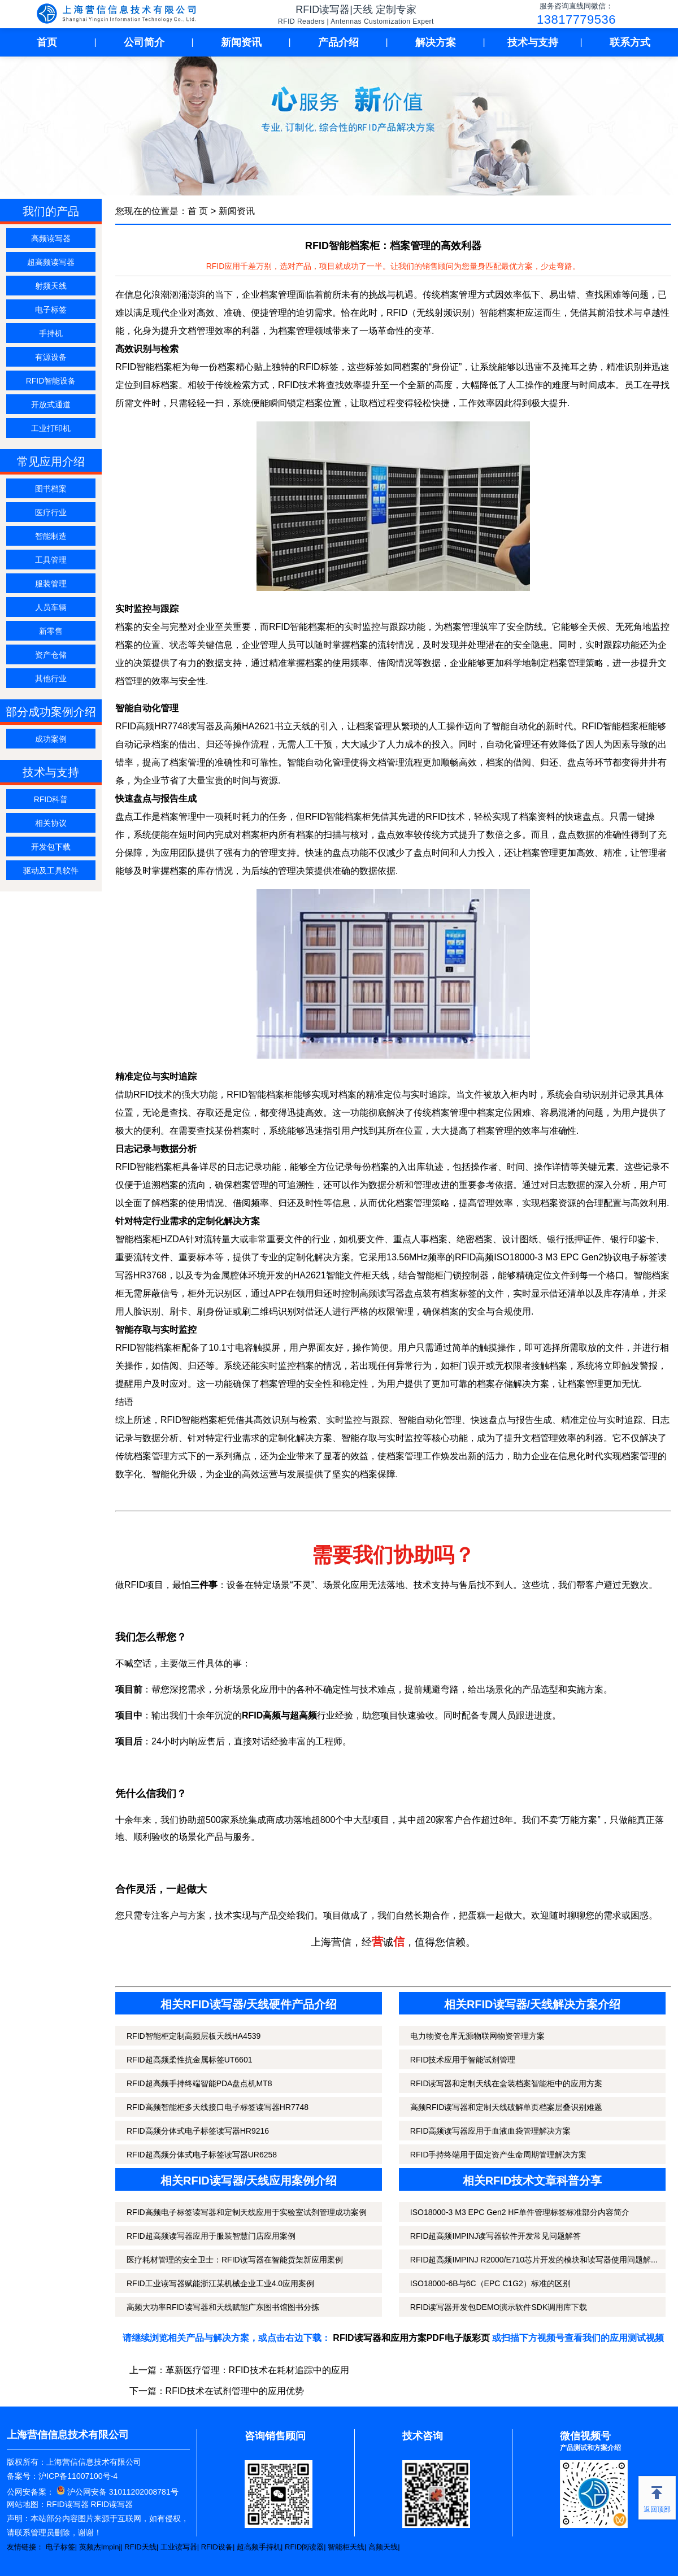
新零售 (51, 631)
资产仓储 (51, 654)
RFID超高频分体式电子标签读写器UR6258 (202, 2154)
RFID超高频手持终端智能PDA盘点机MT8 (199, 2083)
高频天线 (383, 2547)
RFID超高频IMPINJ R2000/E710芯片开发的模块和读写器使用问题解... (534, 2259)
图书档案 (51, 488)
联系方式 (630, 42)
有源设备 (51, 357)
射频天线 (51, 285)
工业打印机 (51, 428)
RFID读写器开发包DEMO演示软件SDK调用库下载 (498, 2307)
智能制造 (51, 536)
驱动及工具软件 (51, 870)
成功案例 (51, 738)
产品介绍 (338, 42)
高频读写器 (51, 238)
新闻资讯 (241, 42)
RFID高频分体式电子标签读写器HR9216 (198, 2130)
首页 (47, 42)
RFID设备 (217, 2547)
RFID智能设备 (51, 380)
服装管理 (51, 583)
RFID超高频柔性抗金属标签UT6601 (189, 2059)
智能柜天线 (346, 2547)
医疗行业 (51, 512)
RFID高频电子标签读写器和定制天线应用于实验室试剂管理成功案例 (247, 2212)
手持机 (51, 333)
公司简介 (144, 42)
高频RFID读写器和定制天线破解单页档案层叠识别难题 (506, 2107)
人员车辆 (51, 607)
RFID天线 (140, 2547)
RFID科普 (51, 799)
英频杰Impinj (100, 2547)
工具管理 (51, 559)
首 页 (198, 211)
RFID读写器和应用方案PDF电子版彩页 (411, 2338)
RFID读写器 (67, 2504)
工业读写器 (178, 2547)
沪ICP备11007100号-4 (78, 2476)
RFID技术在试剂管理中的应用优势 (235, 2391)
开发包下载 (51, 846)
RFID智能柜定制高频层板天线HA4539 (193, 2035)
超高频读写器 (51, 262)
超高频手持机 (259, 2547)
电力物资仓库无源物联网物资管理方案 (477, 2035)
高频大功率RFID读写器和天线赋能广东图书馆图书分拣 (223, 2307)
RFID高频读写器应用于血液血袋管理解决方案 (490, 2130)
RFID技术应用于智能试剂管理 (463, 2059)
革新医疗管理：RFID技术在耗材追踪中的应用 (257, 2370)
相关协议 (51, 823)
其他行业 (51, 678)
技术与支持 (532, 42)
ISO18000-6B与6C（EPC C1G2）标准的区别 (490, 2283)
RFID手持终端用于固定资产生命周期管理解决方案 (498, 2154)
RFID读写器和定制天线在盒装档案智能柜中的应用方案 (506, 2083)
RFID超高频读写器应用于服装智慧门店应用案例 (211, 2235)
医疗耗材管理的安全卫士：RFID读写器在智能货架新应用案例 (235, 2259)
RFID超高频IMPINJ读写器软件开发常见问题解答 (495, 2235)
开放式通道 (51, 404)
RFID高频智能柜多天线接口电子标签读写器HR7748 (217, 2107)
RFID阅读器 (304, 2547)
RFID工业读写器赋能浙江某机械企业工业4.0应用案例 (220, 2283)
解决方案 (435, 42)
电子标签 (51, 309)
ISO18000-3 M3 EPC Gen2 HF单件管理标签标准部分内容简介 (519, 2212)
